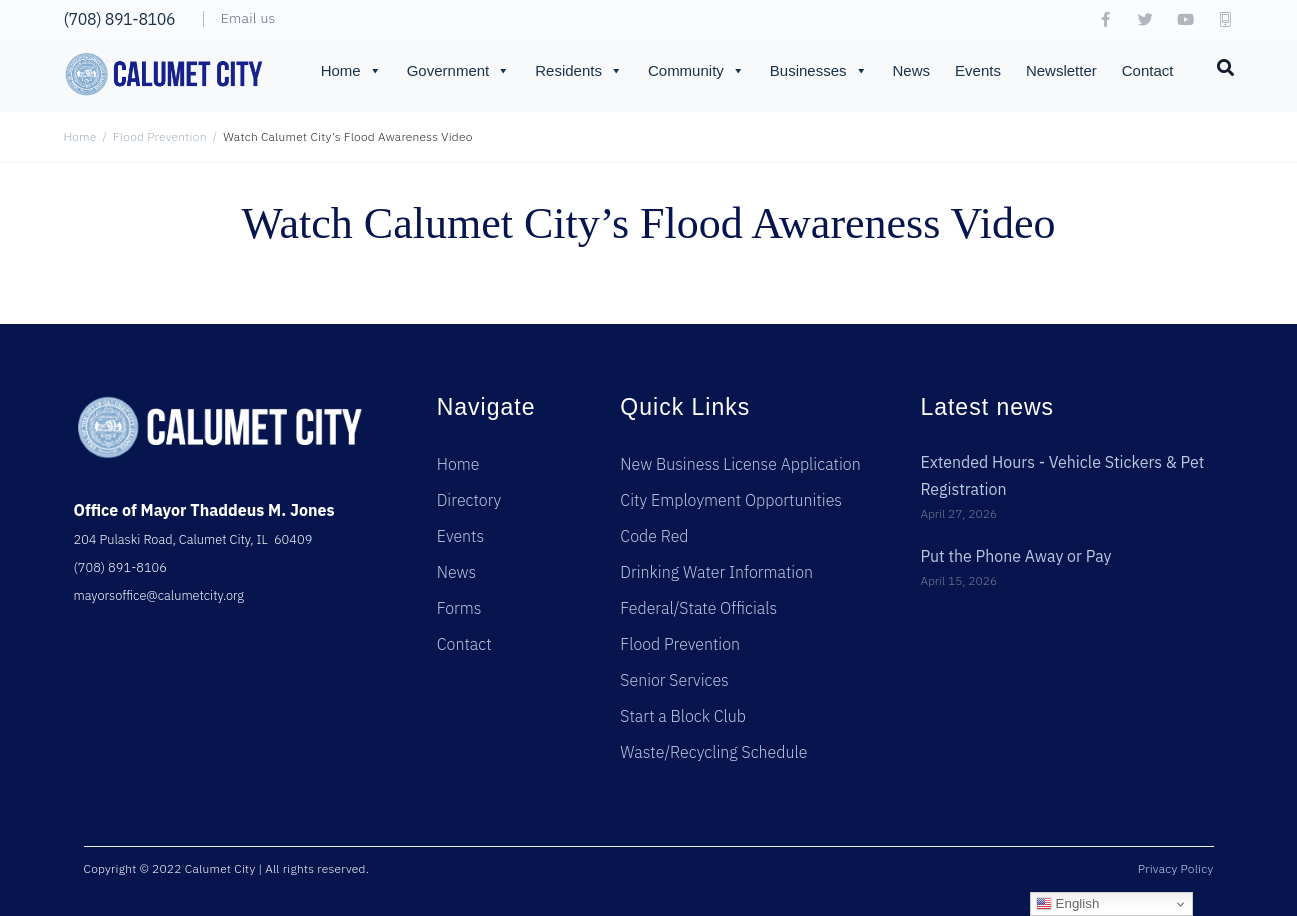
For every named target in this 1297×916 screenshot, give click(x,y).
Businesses (819, 71)
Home (351, 71)
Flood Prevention (160, 136)
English (1067, 904)
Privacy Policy (1176, 868)
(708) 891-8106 (120, 19)
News (912, 70)
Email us (248, 18)
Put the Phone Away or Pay (1016, 554)
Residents (579, 71)
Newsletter (1061, 70)
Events (978, 70)
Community (696, 71)
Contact (1148, 70)
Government (459, 71)
